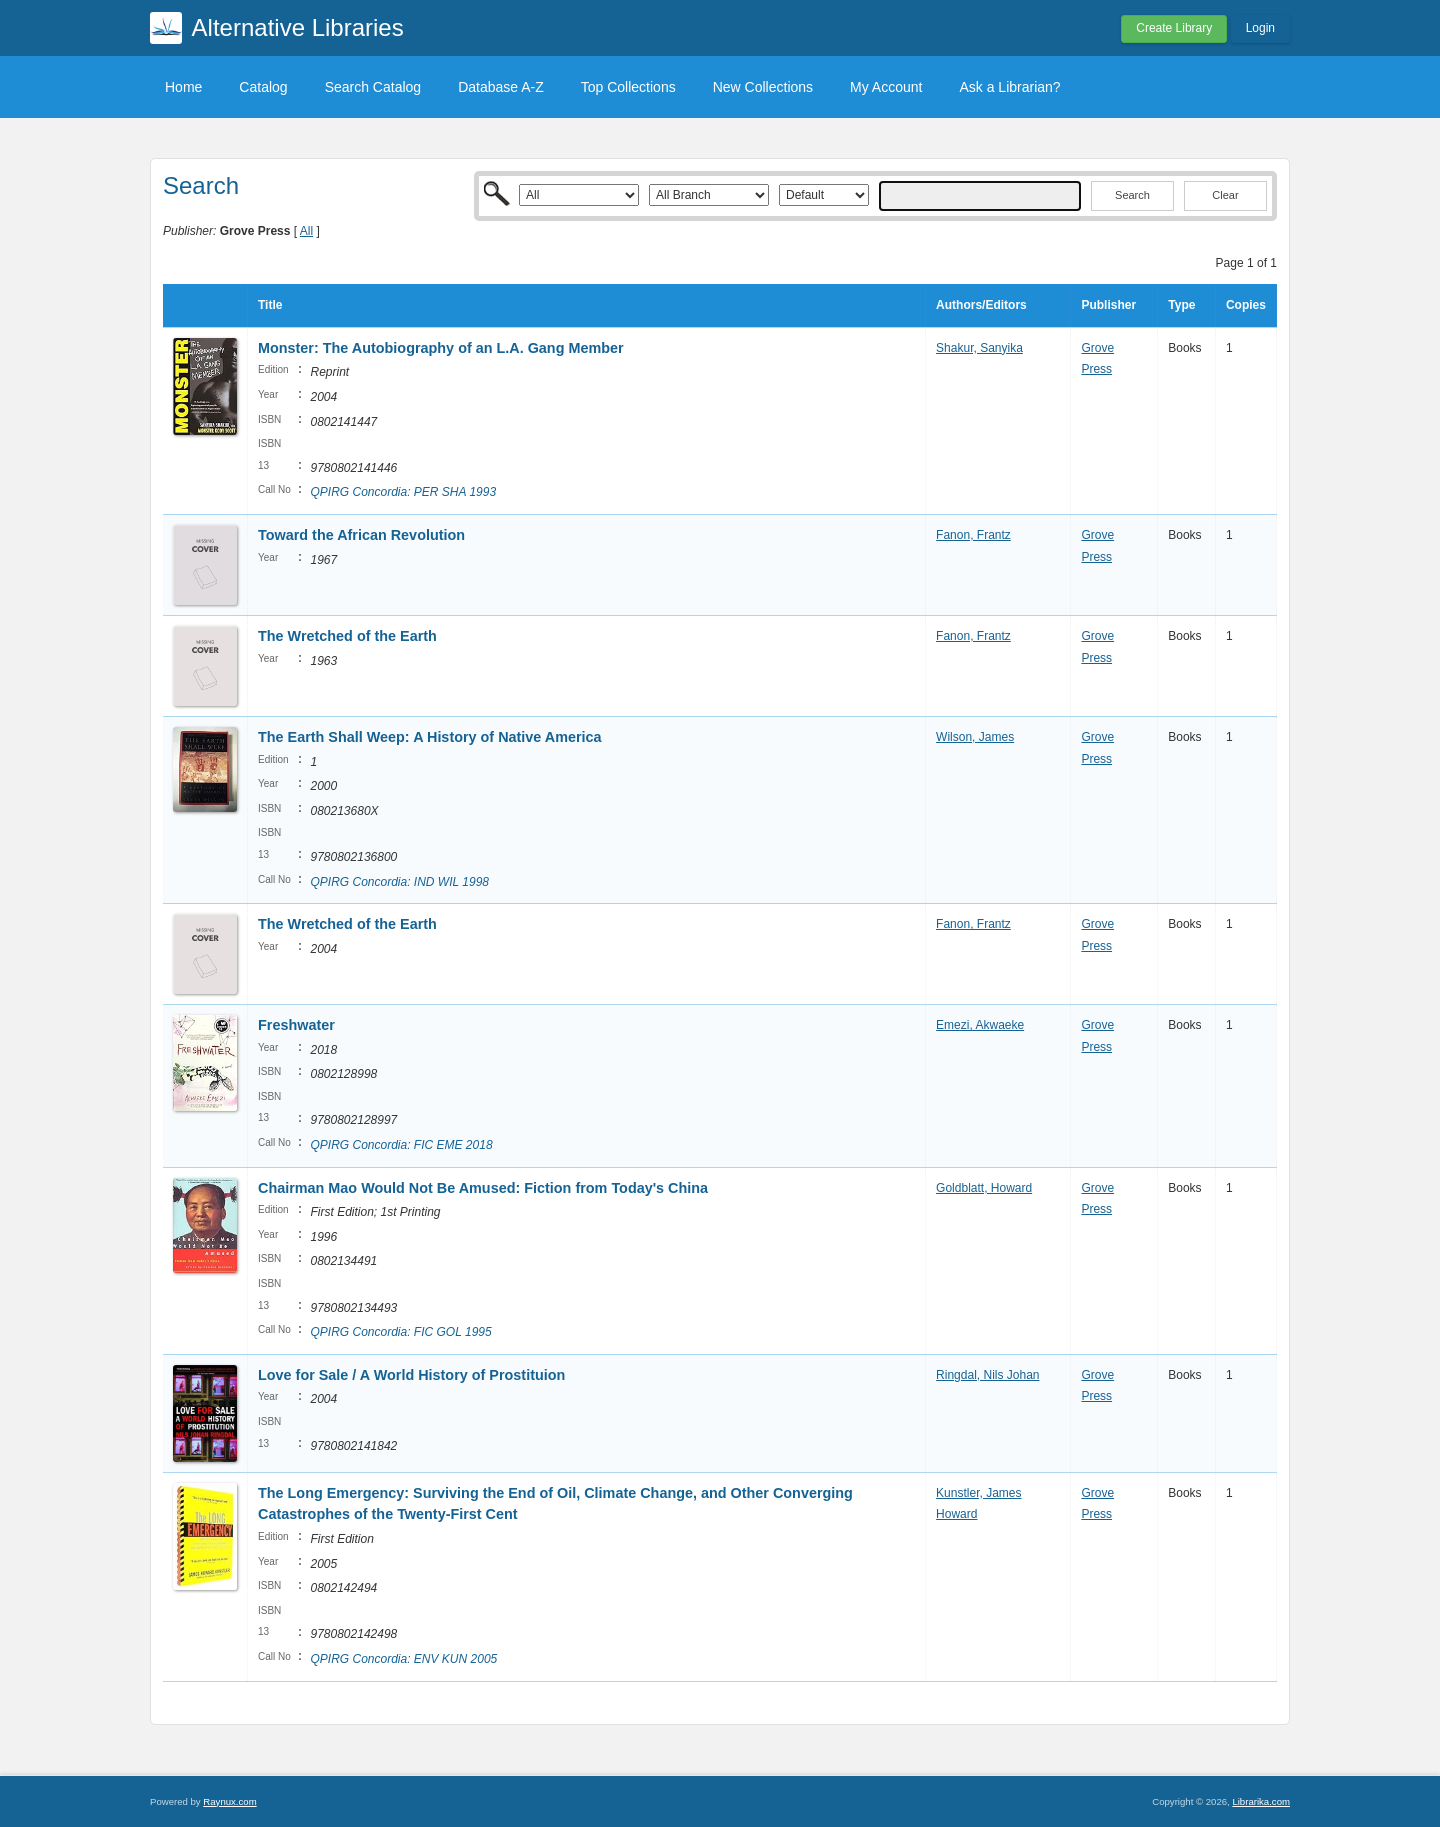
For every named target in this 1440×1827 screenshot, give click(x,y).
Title (270, 305)
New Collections (763, 87)
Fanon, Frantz (973, 535)
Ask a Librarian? (1009, 87)
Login (1260, 28)
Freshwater (296, 1025)
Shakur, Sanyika (979, 348)
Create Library (1174, 28)
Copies (1246, 305)
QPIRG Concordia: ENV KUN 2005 (403, 1659)
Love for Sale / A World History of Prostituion (411, 1375)
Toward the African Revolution (361, 535)
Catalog (263, 87)
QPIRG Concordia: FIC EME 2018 (401, 1145)
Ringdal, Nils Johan (987, 1375)
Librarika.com (1261, 1801)
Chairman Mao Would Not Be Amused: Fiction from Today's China (483, 1188)
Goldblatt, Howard (984, 1188)
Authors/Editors (981, 305)
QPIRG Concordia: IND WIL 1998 (399, 882)
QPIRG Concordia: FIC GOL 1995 (400, 1332)
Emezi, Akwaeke (980, 1025)
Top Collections (628, 87)
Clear (1225, 195)
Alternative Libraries (298, 27)
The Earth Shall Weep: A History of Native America (430, 737)
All (306, 231)
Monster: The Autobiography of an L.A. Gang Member (441, 348)
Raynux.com (229, 1801)
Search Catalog (373, 87)
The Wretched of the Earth (347, 636)
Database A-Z (501, 87)
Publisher (1108, 305)
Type (1181, 305)
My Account (886, 87)
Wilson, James (975, 737)
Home (183, 87)
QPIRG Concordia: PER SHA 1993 (403, 492)
